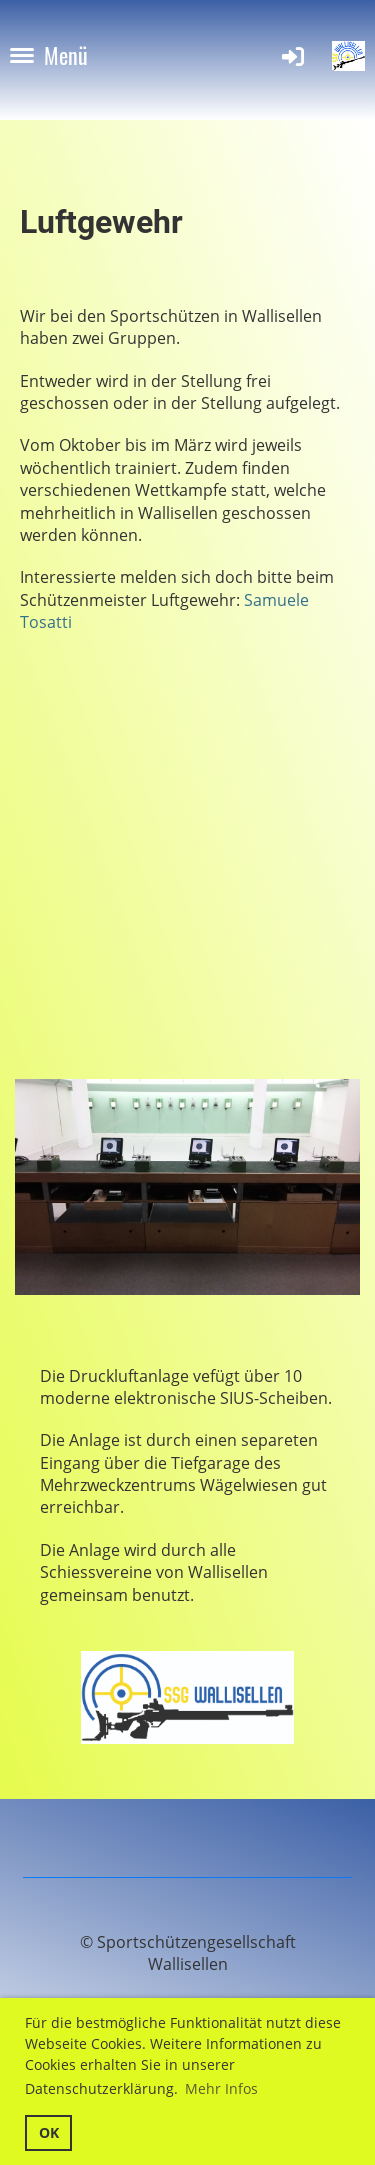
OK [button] (49, 2132)
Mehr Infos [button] (221, 2088)
